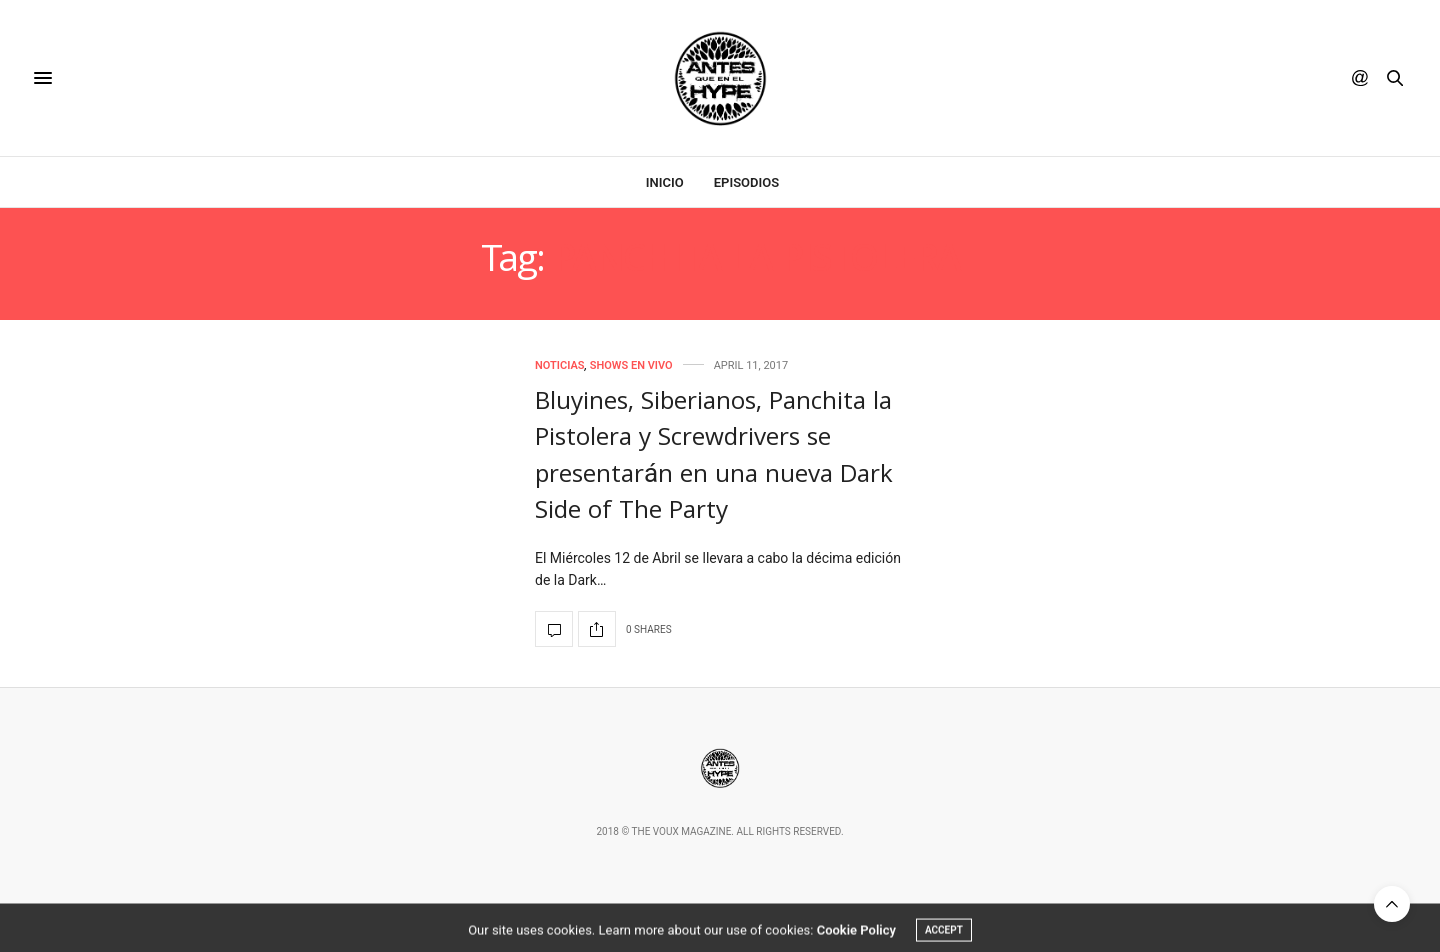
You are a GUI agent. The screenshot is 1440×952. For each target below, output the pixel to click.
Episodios (746, 182)
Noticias (560, 365)
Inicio (665, 182)
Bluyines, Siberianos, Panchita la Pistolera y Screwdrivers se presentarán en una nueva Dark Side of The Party (714, 458)
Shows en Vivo (631, 365)
